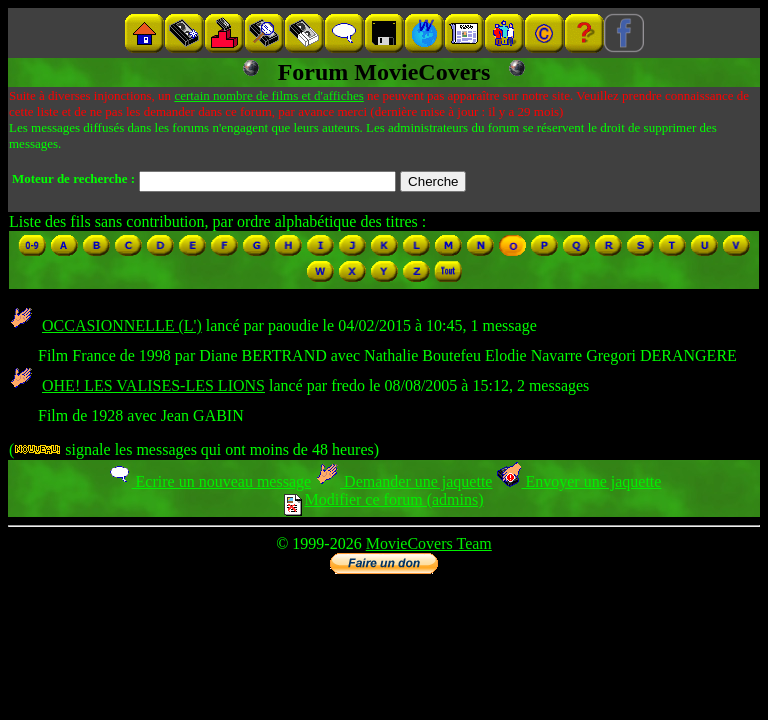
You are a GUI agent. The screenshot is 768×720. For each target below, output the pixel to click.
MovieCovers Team (429, 543)
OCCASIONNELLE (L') (122, 325)
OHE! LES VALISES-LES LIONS (153, 385)
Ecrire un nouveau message (209, 481)
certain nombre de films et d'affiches (268, 95)
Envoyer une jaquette (578, 481)
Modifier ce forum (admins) (383, 499)
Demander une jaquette (403, 481)
